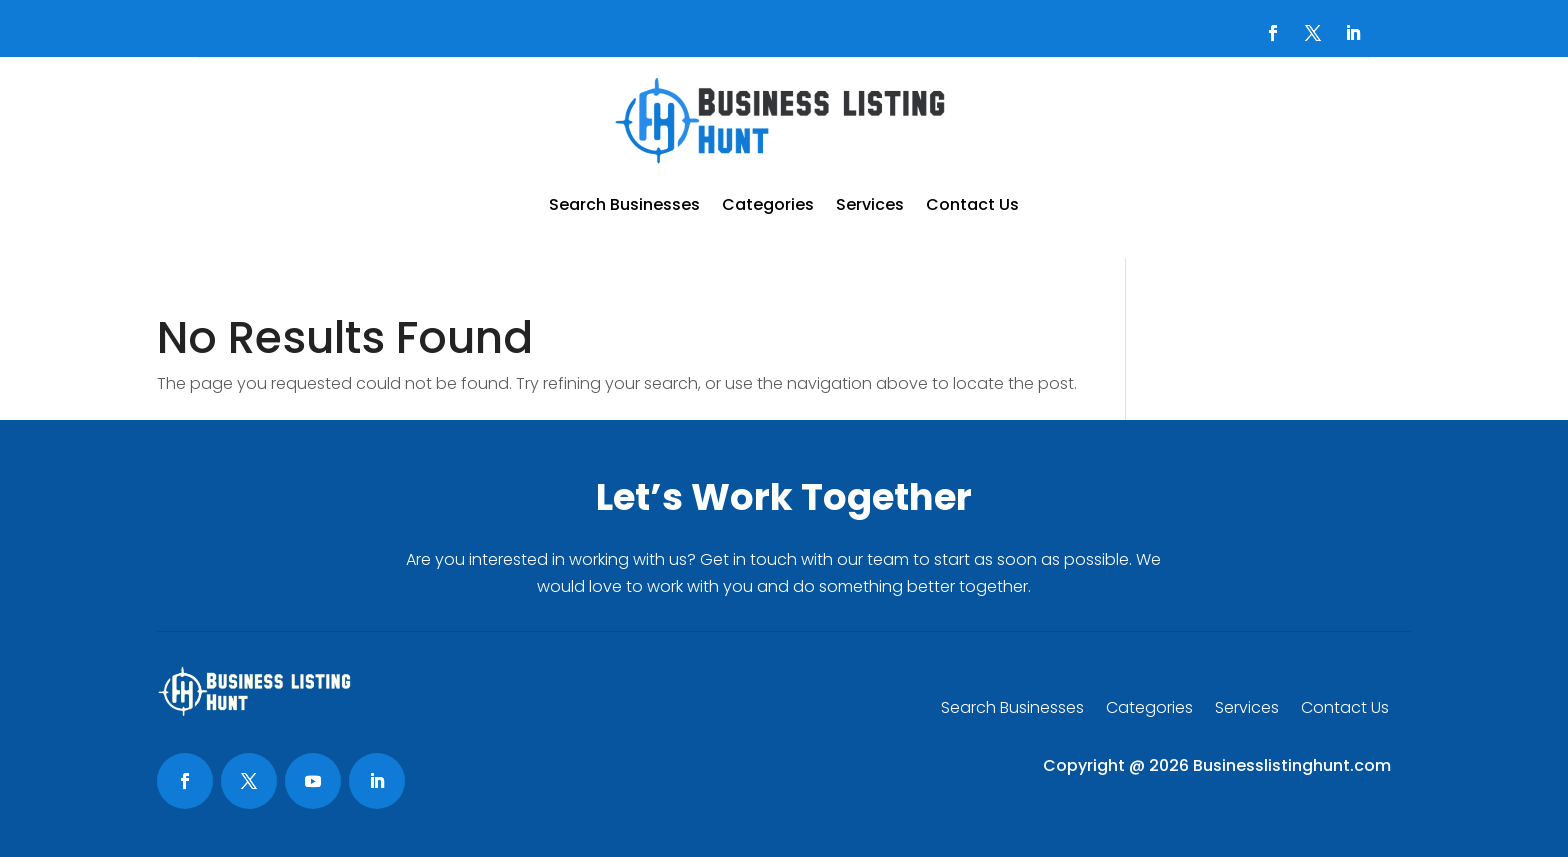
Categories (768, 204)
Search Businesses (624, 204)
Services (870, 204)
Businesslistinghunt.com (1292, 765)
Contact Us (972, 204)
